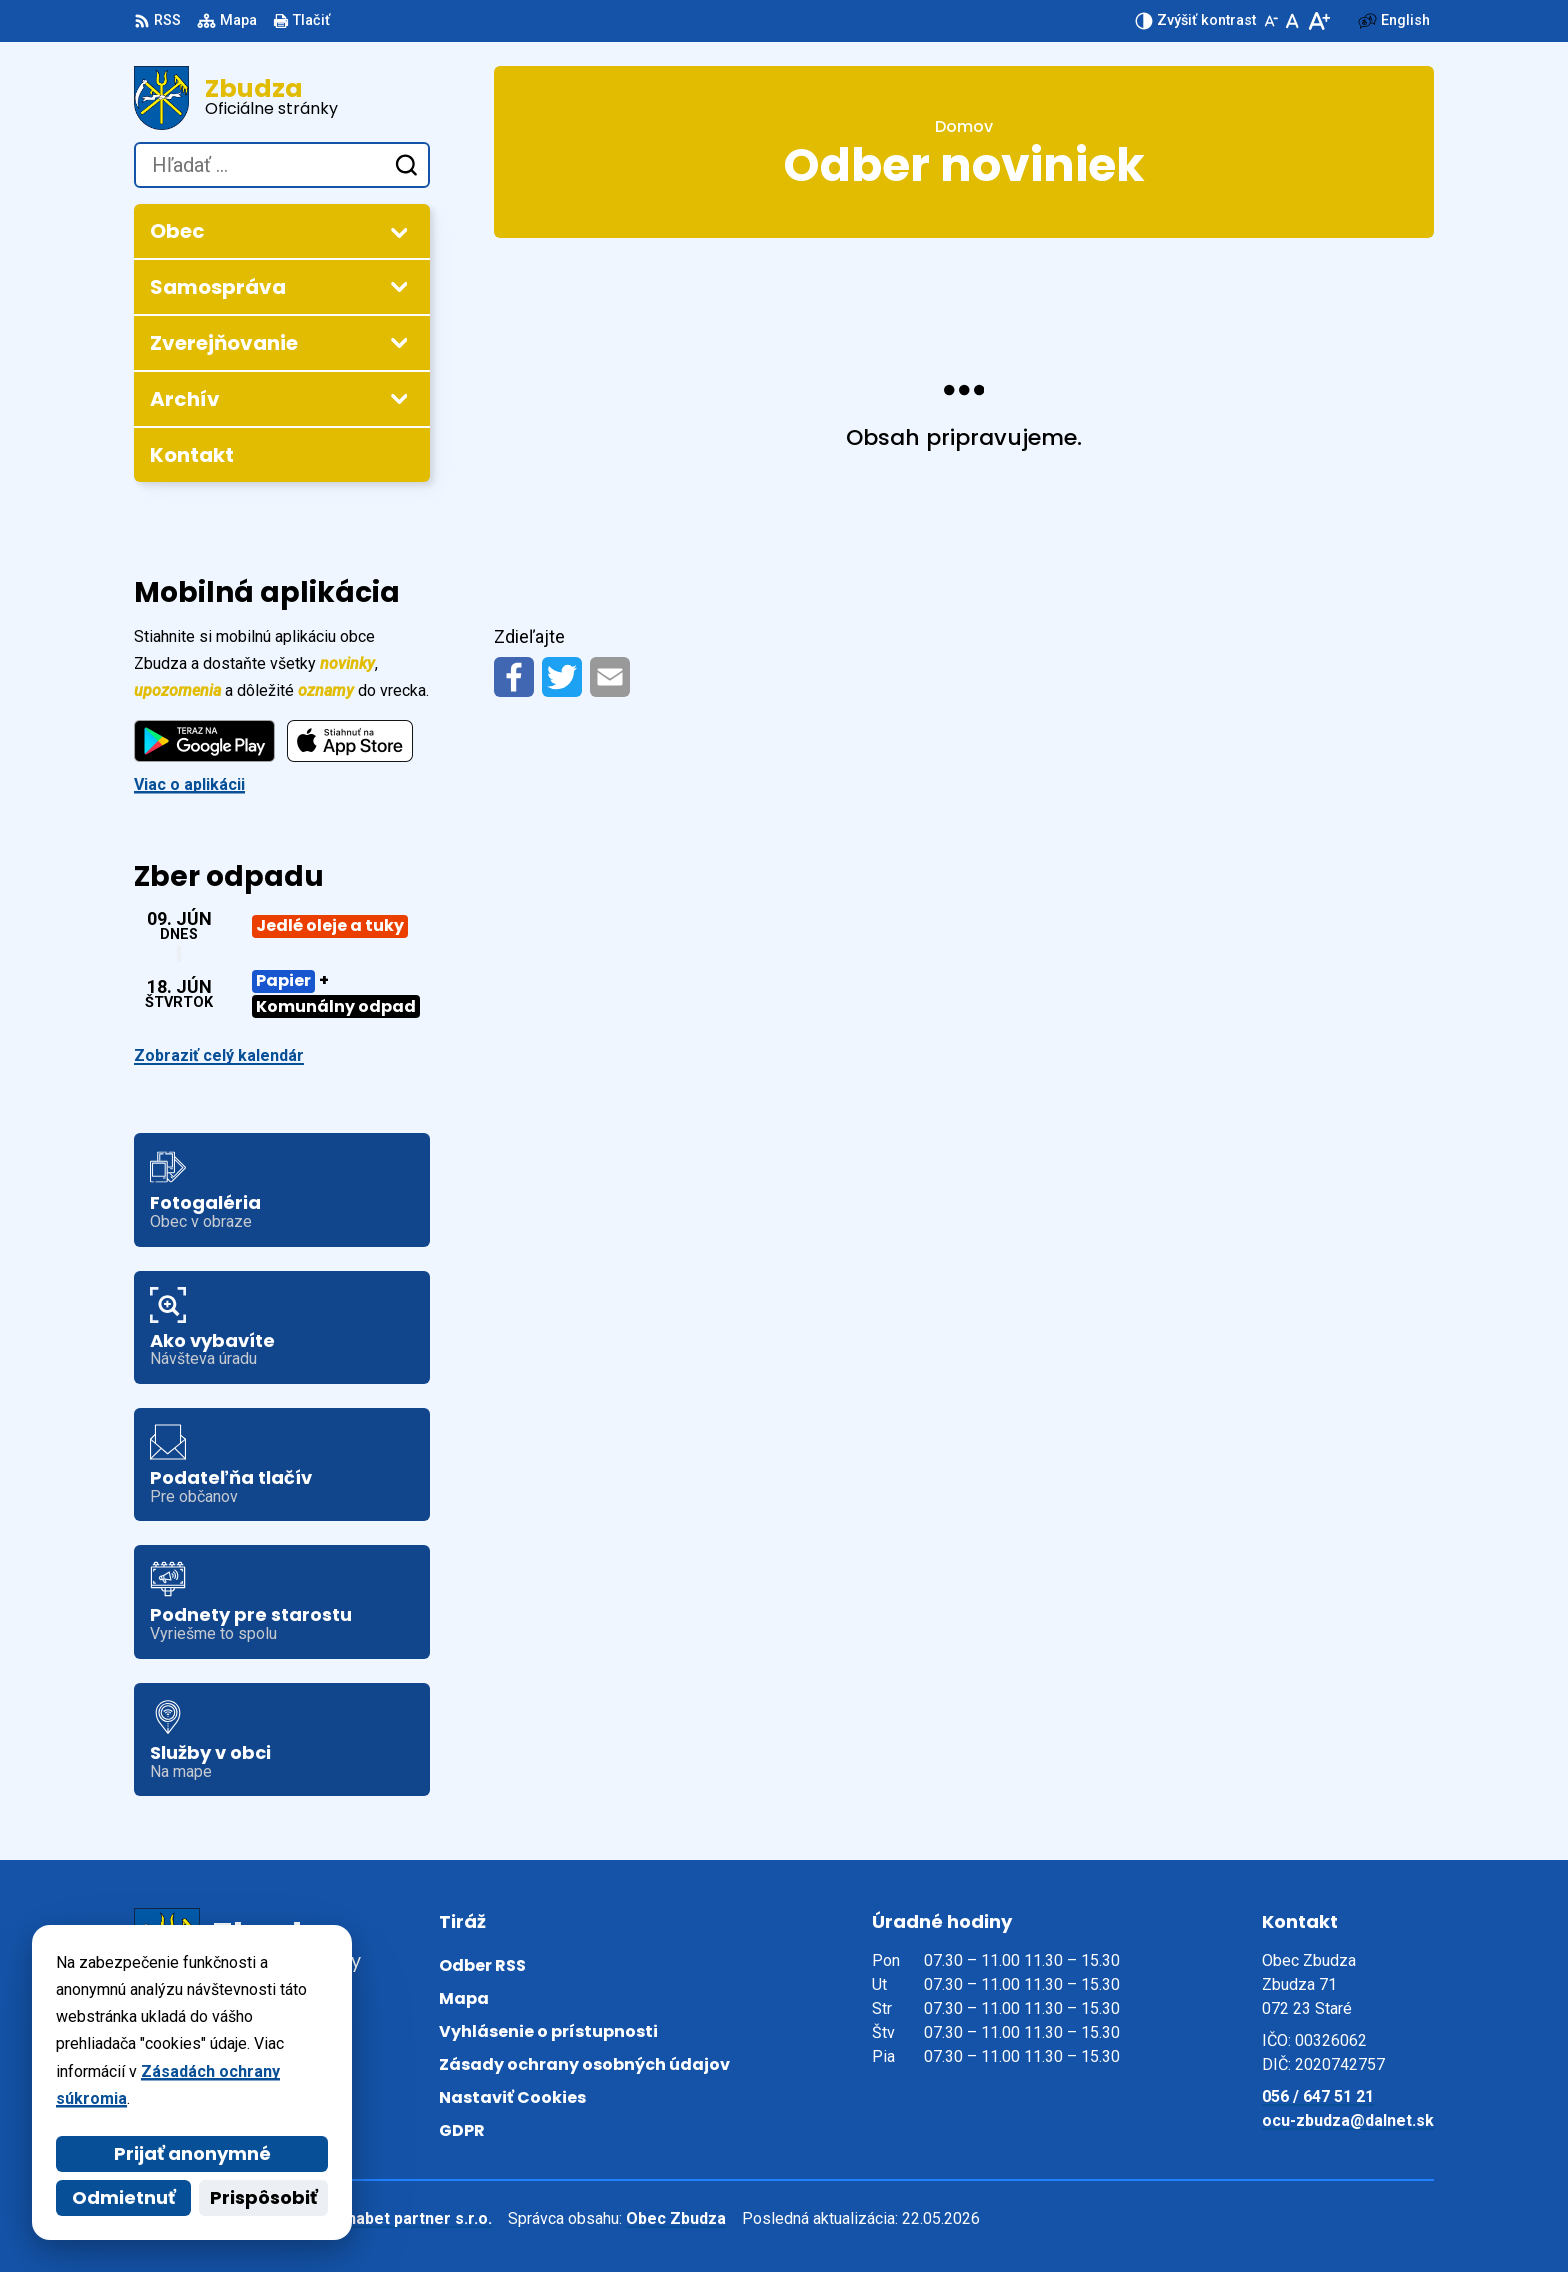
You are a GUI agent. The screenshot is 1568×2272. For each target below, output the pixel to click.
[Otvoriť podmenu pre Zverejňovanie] (399, 342)
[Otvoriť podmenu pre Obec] (399, 232)
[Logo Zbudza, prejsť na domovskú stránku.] (282, 98)
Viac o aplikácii (189, 784)
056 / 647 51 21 (1318, 2096)
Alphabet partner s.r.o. (407, 2218)
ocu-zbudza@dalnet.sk (1348, 2120)
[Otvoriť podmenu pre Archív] (399, 398)
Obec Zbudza (676, 2218)
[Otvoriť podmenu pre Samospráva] (399, 286)
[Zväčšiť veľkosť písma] (1318, 21)
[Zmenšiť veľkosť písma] (1271, 21)
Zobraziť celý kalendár (219, 1055)
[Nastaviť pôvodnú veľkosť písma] (1292, 21)
